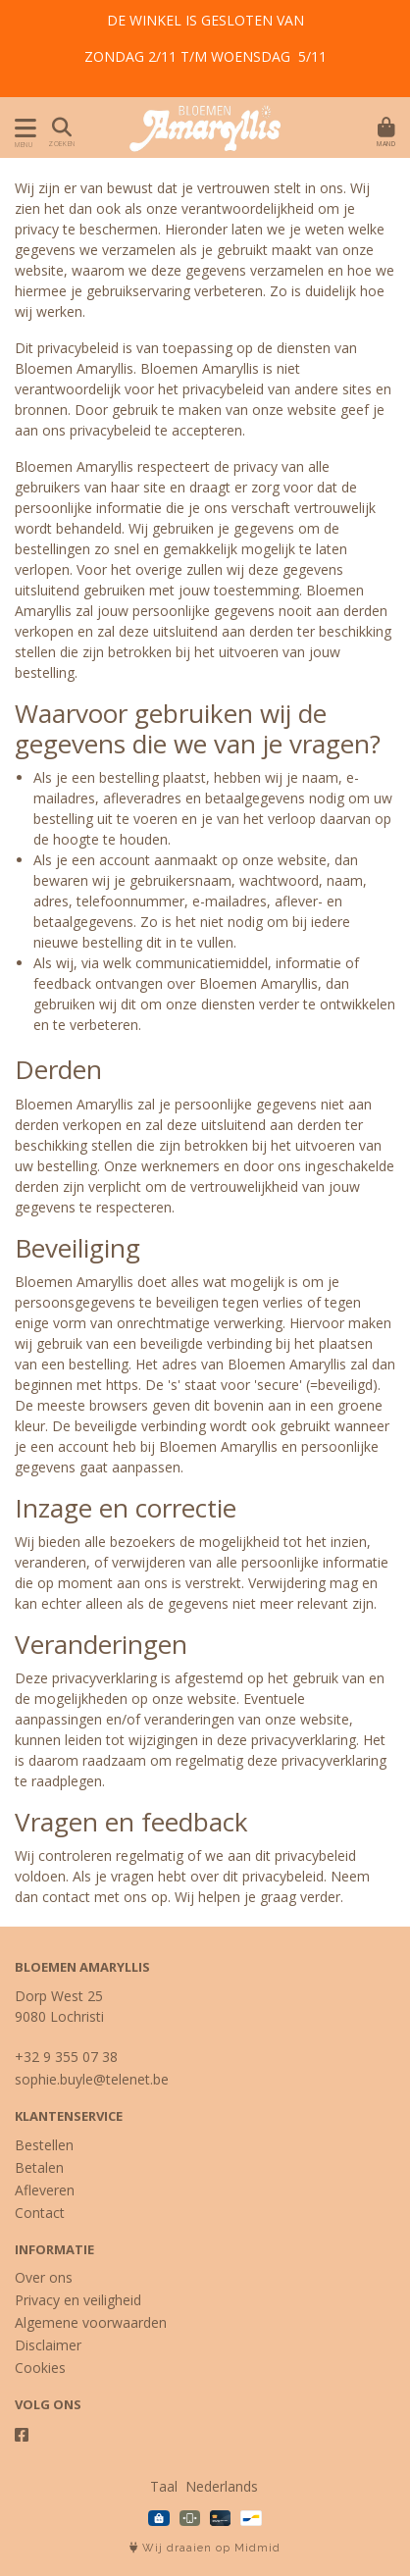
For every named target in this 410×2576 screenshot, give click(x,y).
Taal (164, 2486)
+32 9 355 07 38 (66, 2056)
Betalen (39, 2167)
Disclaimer (48, 2345)
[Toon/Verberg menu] (22, 128)
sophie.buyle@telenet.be (92, 2079)
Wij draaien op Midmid (205, 2548)
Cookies (40, 2367)
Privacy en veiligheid (78, 2300)
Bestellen (44, 2145)
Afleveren (45, 2190)
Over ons (44, 2277)
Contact (40, 2212)
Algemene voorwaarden (91, 2322)
